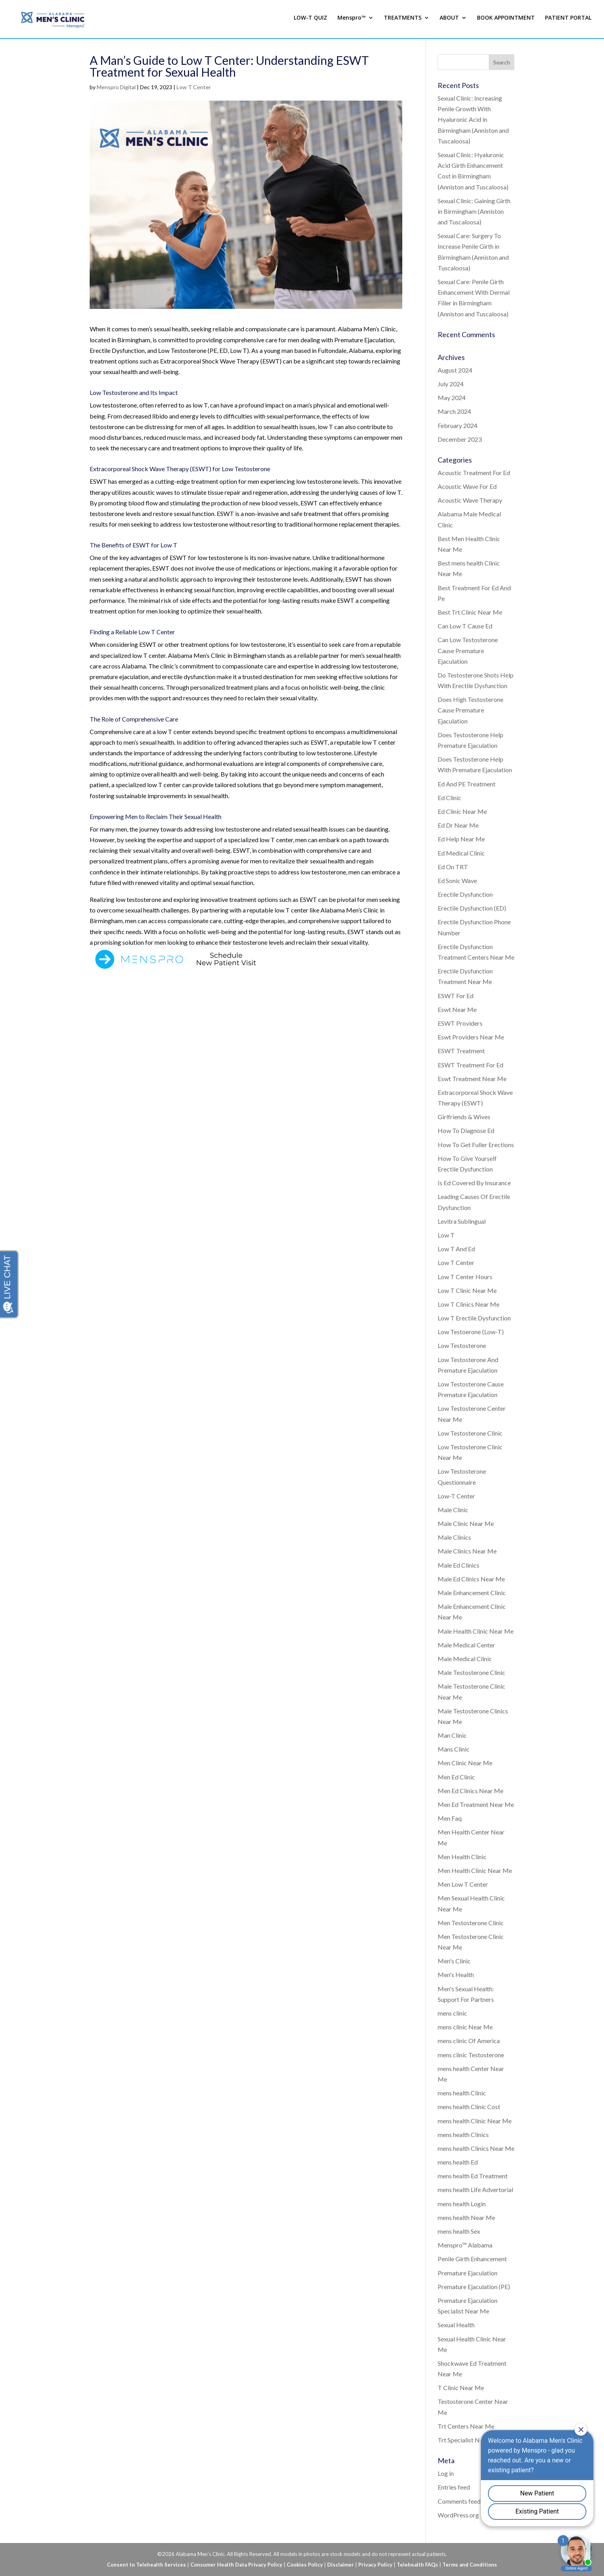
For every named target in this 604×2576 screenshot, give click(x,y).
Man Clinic (452, 1735)
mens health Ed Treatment (473, 2175)
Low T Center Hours (465, 1276)
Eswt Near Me (457, 1009)
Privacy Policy (375, 2564)
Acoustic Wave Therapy (470, 500)
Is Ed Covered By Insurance (474, 1182)
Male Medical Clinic (465, 1658)
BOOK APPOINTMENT (506, 21)
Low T (446, 1235)
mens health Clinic (462, 2093)
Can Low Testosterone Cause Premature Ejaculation (468, 650)
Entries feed (454, 2487)
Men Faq (450, 1818)
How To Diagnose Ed (466, 1130)
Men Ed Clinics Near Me (470, 1790)
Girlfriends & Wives (464, 1116)
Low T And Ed (456, 1248)
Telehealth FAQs (417, 2564)
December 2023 (460, 439)
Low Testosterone (462, 1345)
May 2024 (452, 397)
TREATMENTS (403, 21)
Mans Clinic (454, 1749)
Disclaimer (340, 2564)
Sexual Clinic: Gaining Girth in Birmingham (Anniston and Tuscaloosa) (474, 211)
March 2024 (454, 411)
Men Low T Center (463, 1884)
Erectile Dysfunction (465, 894)
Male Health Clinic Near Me (476, 1631)
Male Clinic (453, 1509)
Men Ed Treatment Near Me (476, 1804)
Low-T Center (456, 1496)
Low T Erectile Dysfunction (474, 1318)
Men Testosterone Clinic (471, 1922)
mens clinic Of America (469, 2040)
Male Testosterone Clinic (471, 1672)
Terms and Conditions (469, 2564)
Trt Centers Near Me (466, 2426)
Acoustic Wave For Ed (467, 486)
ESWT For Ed (455, 995)
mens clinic (452, 2013)
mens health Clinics (463, 2134)
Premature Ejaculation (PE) (474, 2286)
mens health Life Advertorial (475, 2189)
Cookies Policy (305, 2564)
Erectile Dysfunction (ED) (472, 908)
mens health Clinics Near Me (476, 2148)
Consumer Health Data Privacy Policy (236, 2564)
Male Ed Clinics (458, 1565)
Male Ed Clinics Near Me (471, 1579)
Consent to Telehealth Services (146, 2564)
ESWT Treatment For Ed (470, 1065)
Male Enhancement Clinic (472, 1592)
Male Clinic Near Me (466, 1523)
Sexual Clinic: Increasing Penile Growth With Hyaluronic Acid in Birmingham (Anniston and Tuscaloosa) (473, 119)
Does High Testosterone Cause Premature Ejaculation (470, 710)
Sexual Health (456, 2324)
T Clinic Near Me (461, 2387)
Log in (446, 2473)
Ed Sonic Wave (457, 880)
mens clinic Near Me (465, 2027)
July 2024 (451, 383)
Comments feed (459, 2501)
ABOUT (449, 21)
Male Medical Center (466, 1645)
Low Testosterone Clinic (470, 1433)
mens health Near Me (466, 2217)
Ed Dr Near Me (458, 825)
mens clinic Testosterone (471, 2054)
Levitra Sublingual (462, 1221)
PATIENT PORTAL (568, 21)
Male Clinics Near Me (467, 1551)
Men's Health (456, 1974)
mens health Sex (459, 2231)
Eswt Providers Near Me (471, 1037)
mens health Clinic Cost (469, 2106)
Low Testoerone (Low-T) (471, 1331)
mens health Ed (458, 2162)
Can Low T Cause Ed (465, 626)
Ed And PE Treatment (466, 784)
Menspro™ (351, 21)
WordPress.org (458, 2515)
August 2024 (455, 370)
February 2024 (457, 425)
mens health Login (462, 2203)
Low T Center (194, 87)
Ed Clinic (449, 797)
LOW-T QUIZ (310, 21)
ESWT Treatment (461, 1050)
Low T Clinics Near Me (468, 1304)
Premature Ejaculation (467, 2273)
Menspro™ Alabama (465, 2245)
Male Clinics (454, 1537)
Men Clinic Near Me (465, 1762)
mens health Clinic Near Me (475, 2120)
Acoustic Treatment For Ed (474, 472)
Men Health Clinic (462, 1856)
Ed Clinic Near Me (462, 811)
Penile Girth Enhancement (472, 2258)
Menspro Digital (116, 87)
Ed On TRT (453, 866)
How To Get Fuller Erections (476, 1144)
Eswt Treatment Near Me (472, 1078)
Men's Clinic (454, 1961)
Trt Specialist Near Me (468, 2440)
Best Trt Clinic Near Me (470, 612)
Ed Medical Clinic (461, 853)
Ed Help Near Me (461, 839)
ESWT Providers (460, 1023)
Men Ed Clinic (456, 1777)
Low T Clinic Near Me (467, 1290)
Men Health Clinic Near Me (475, 1870)
